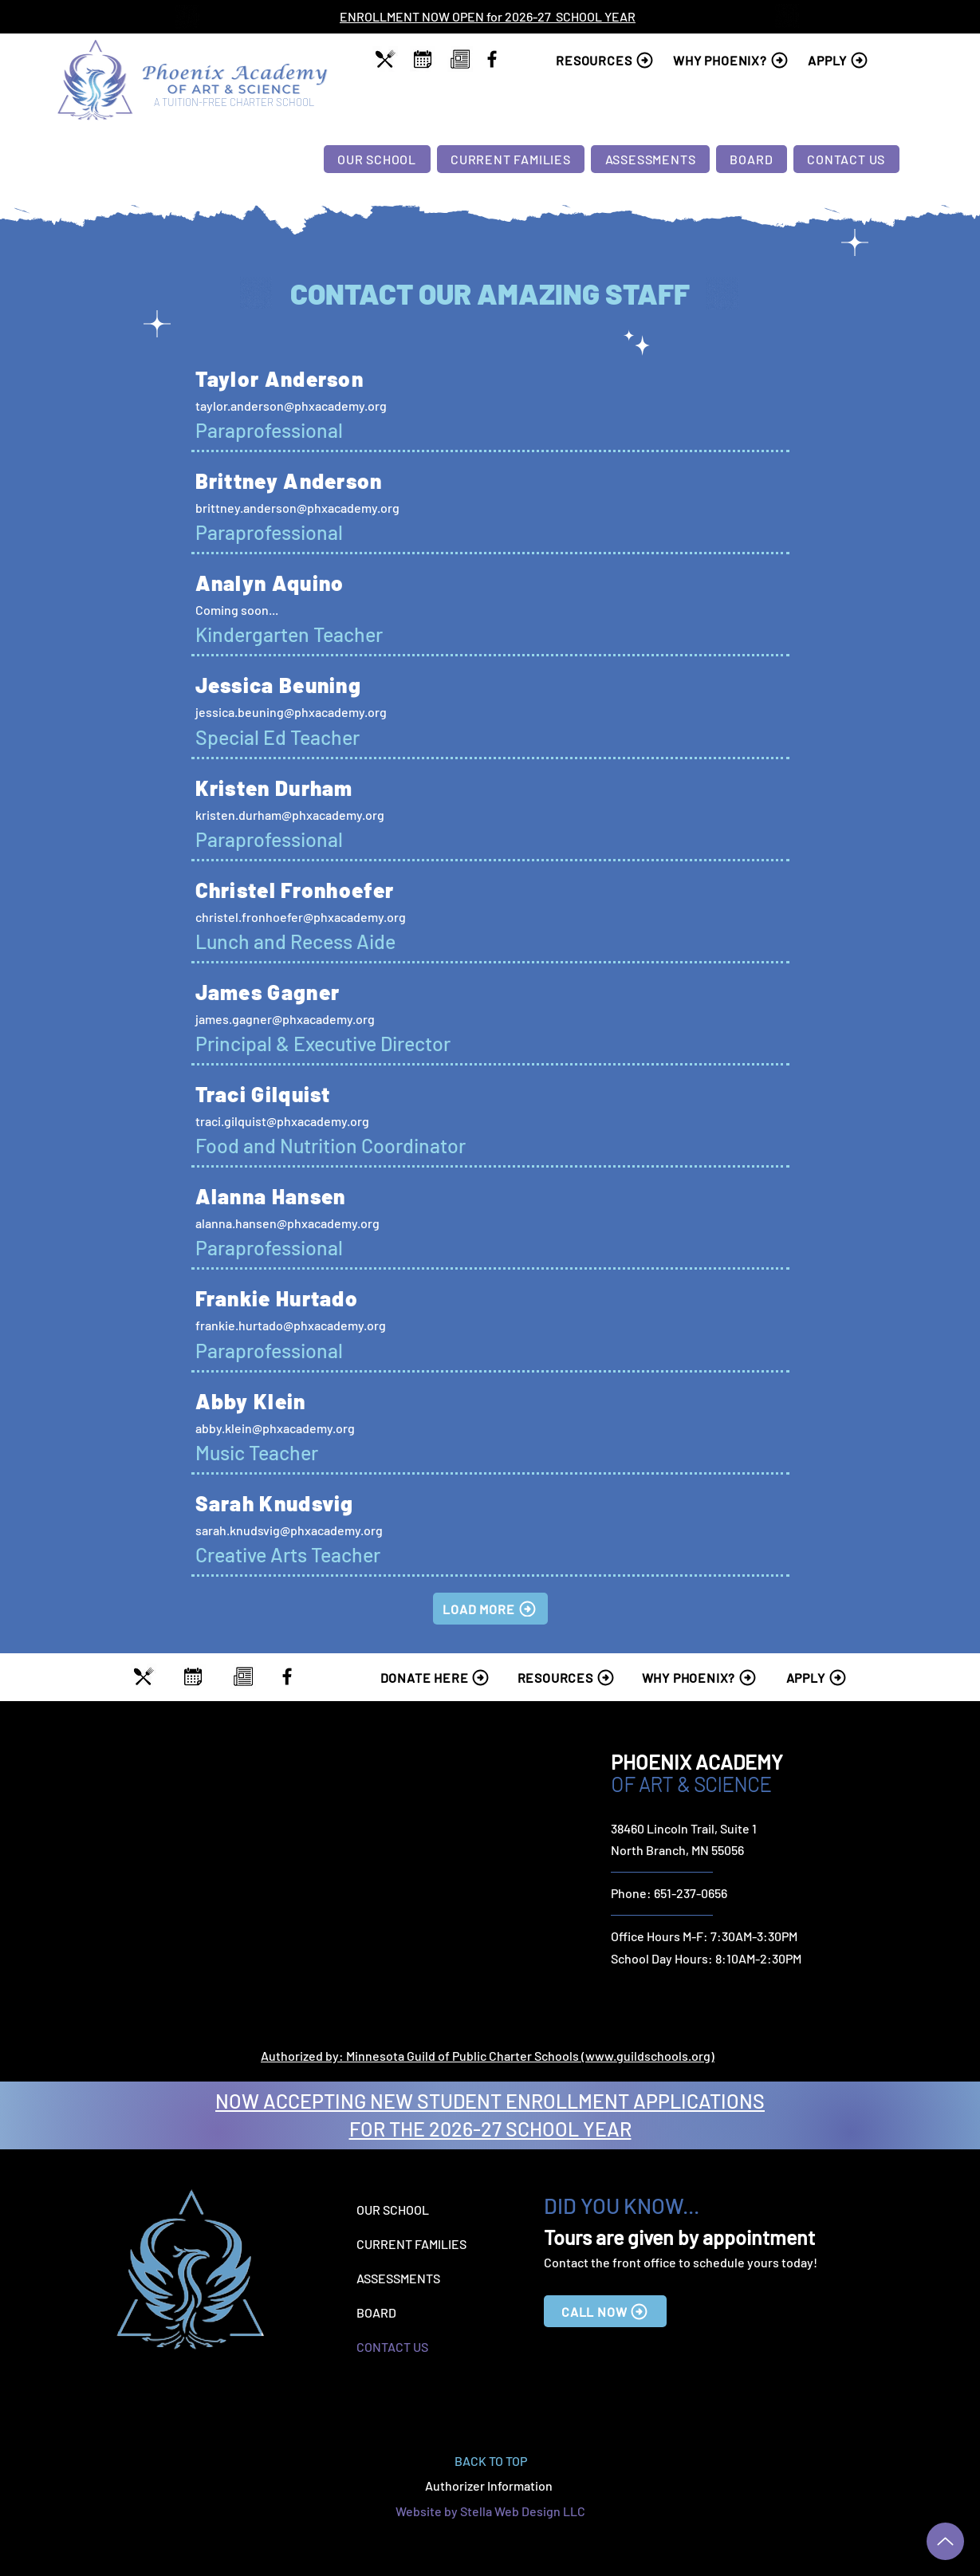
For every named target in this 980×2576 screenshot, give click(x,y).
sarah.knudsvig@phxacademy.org (289, 1530)
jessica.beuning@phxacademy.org (291, 711)
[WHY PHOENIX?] (733, 60)
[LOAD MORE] (490, 1609)
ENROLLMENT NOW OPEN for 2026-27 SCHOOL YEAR (488, 16)
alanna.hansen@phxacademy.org (287, 1223)
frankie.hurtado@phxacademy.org (290, 1325)
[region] (385, 59)
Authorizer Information (490, 2485)
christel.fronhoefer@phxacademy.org (300, 916)
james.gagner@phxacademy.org (285, 1018)
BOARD (376, 2312)
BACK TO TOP (491, 2460)
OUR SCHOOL (392, 2209)
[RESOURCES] (607, 60)
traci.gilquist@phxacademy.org (282, 1120)
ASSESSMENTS (398, 2278)
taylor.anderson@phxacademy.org (291, 405)
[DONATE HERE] (437, 1677)
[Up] (945, 2541)
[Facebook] (492, 59)
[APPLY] (842, 60)
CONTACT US (392, 2346)
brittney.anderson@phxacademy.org (297, 507)
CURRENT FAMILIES (411, 2243)
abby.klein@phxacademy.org (275, 1428)
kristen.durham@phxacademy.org (289, 814)
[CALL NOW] (605, 2311)
